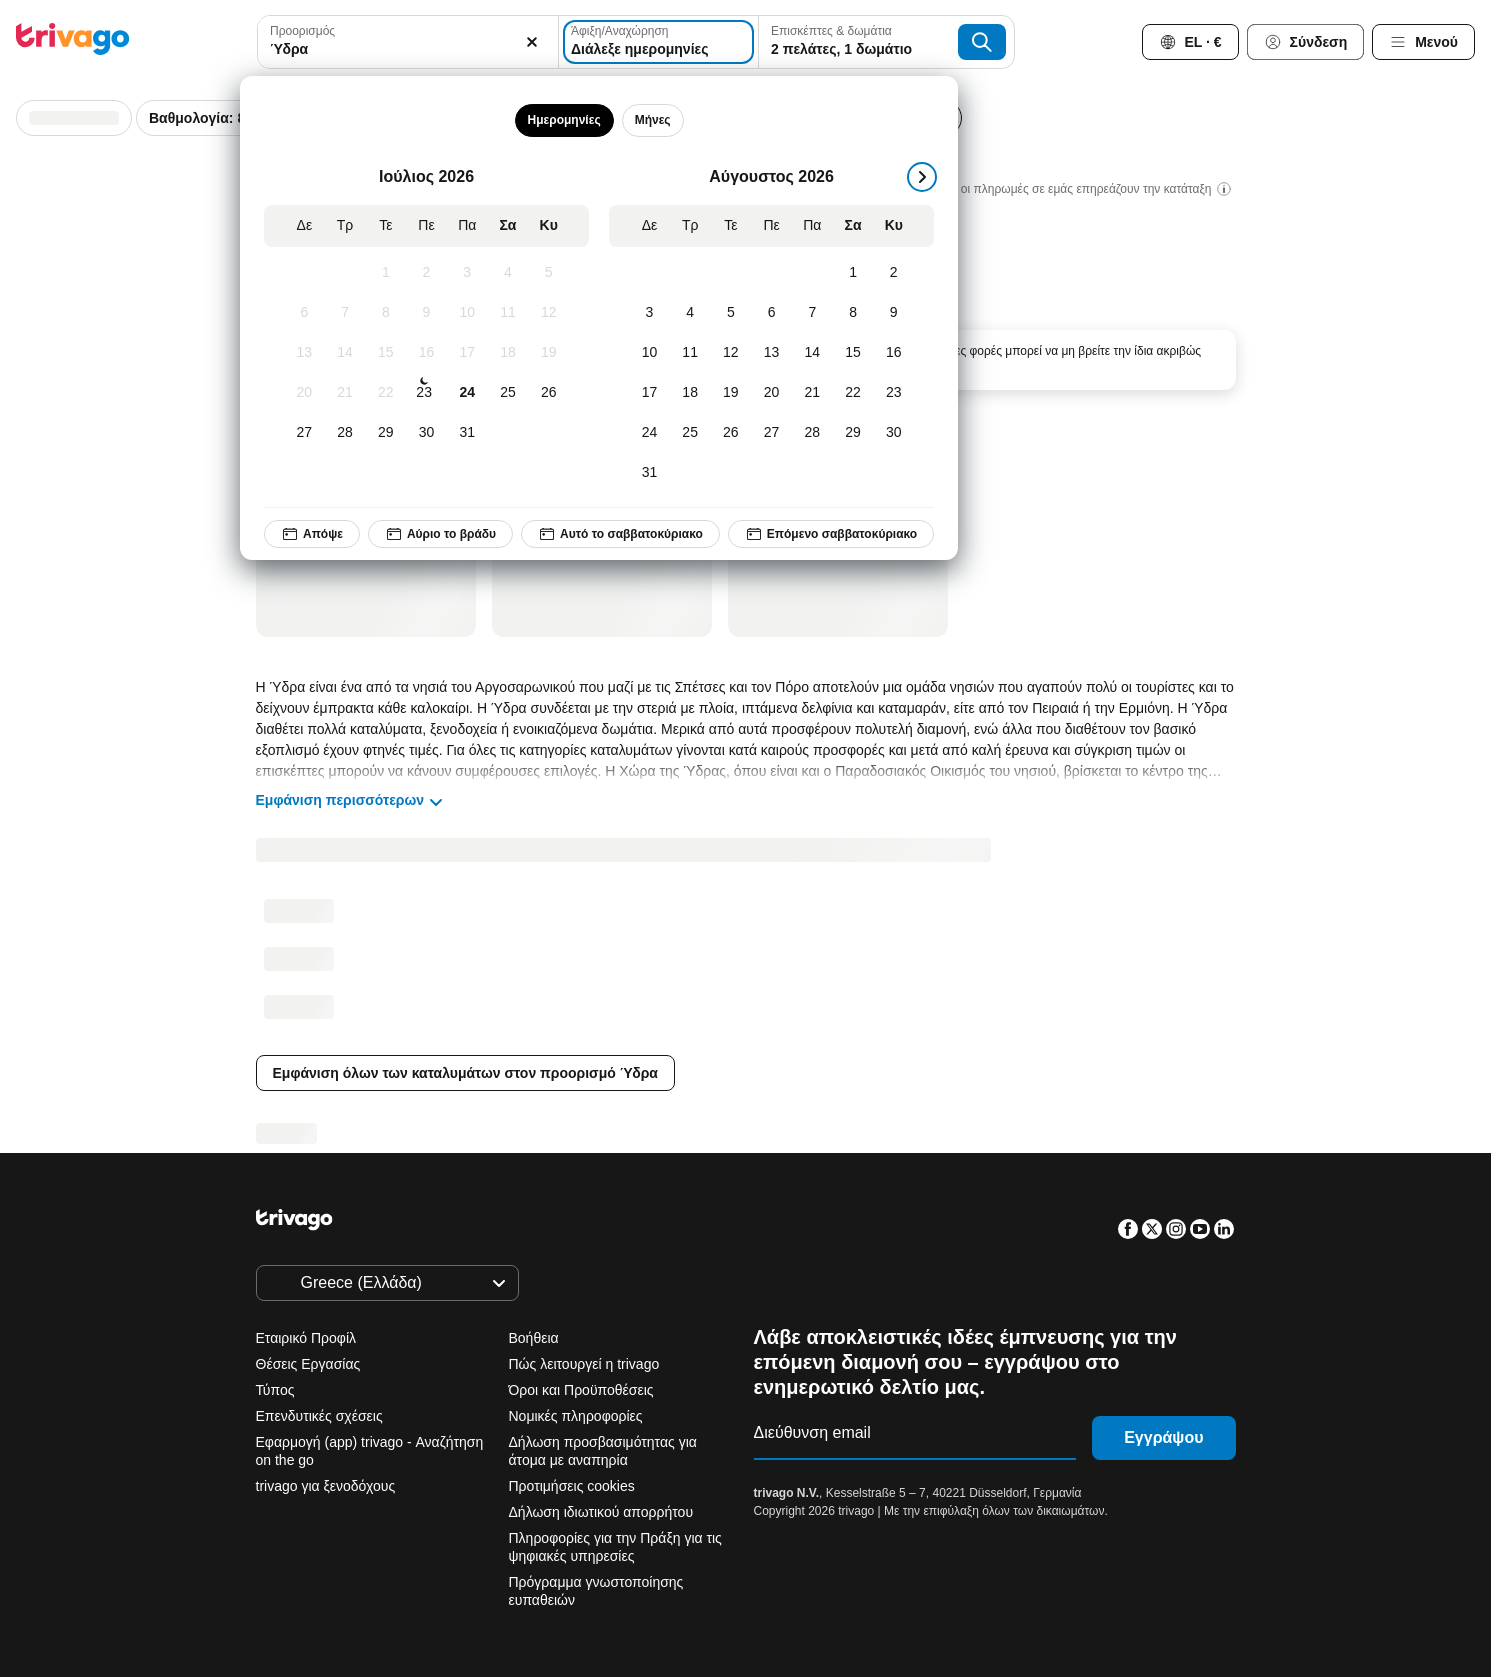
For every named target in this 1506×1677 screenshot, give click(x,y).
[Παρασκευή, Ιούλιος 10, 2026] (467, 313)
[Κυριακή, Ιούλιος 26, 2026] (548, 393)
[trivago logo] (73, 42)
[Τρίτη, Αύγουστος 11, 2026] (690, 353)
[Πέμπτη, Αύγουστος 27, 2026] (771, 433)
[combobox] (408, 42)
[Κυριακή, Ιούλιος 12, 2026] (548, 313)
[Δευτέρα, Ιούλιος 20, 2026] (304, 393)
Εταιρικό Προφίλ (306, 1338)
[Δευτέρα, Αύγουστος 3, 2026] (649, 313)
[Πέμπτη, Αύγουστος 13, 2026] (771, 353)
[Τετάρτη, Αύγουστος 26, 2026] (730, 433)
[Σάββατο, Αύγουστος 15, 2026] (852, 353)
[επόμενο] (922, 177)
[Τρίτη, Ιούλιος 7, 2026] (344, 313)
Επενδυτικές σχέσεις (319, 1416)
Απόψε (312, 534)
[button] (408, 42)
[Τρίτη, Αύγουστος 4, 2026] (690, 313)
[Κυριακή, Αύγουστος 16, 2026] (893, 353)
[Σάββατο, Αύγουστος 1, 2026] (852, 273)
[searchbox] (408, 49)
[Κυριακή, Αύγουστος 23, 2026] (893, 393)
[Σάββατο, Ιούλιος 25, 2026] (507, 393)
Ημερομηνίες (563, 120)
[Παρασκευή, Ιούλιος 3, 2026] (467, 273)
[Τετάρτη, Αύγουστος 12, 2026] (730, 353)
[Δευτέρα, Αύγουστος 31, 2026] (649, 473)
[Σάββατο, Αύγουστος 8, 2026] (852, 313)
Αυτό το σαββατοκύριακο (620, 534)
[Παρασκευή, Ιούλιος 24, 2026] (467, 393)
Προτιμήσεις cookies (574, 1486)
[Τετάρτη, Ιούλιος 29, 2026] (385, 433)
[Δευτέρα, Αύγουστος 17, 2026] (649, 393)
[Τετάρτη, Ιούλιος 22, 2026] (385, 393)
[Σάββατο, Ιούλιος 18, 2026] (507, 353)
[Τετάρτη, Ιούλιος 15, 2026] (385, 353)
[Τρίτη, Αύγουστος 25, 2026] (690, 433)
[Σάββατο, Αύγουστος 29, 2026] (852, 433)
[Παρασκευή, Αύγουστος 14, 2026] (812, 353)
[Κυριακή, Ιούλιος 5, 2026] (548, 273)
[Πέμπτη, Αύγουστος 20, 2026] (771, 393)
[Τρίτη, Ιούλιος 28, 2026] (344, 433)
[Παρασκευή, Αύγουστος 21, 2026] (812, 393)
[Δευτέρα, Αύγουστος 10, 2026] (649, 353)
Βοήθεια (534, 1338)
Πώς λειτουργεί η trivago (584, 1364)
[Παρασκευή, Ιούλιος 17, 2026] (467, 353)
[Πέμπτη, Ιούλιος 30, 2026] (426, 433)
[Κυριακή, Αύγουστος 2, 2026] (893, 273)
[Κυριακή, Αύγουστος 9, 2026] (893, 313)
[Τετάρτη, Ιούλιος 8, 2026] (385, 313)
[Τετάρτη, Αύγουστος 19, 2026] (730, 393)
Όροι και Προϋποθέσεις (581, 1390)
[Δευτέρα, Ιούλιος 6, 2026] (304, 313)
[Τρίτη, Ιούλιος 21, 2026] (344, 393)
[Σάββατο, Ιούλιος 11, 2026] (507, 313)
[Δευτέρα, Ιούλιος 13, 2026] (304, 353)
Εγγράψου (1163, 1437)
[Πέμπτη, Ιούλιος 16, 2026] (426, 353)
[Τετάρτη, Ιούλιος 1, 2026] (385, 273)
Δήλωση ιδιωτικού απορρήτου (601, 1512)
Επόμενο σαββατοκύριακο (831, 534)
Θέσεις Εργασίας (308, 1364)
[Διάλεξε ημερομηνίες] (658, 42)
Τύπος (275, 1390)
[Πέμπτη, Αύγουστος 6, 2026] (771, 313)
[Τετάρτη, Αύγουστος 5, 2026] (730, 313)
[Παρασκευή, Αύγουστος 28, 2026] (812, 433)
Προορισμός (302, 31)
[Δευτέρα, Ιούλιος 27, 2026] (304, 433)
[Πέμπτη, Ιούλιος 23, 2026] (424, 393)
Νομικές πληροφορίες (576, 1416)
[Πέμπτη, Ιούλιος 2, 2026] (426, 273)
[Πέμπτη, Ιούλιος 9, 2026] (426, 313)
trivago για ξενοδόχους (326, 1486)
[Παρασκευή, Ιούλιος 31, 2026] (467, 433)
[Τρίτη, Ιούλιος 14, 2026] (344, 353)
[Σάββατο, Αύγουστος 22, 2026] (852, 393)
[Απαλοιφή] (532, 42)
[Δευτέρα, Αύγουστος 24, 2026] (649, 433)
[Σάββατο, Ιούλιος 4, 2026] (507, 273)
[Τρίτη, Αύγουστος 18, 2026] (690, 393)
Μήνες (652, 120)
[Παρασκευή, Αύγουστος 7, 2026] (812, 313)
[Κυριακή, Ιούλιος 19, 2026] (548, 353)
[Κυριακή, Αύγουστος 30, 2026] (893, 433)
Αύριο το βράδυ (440, 534)
